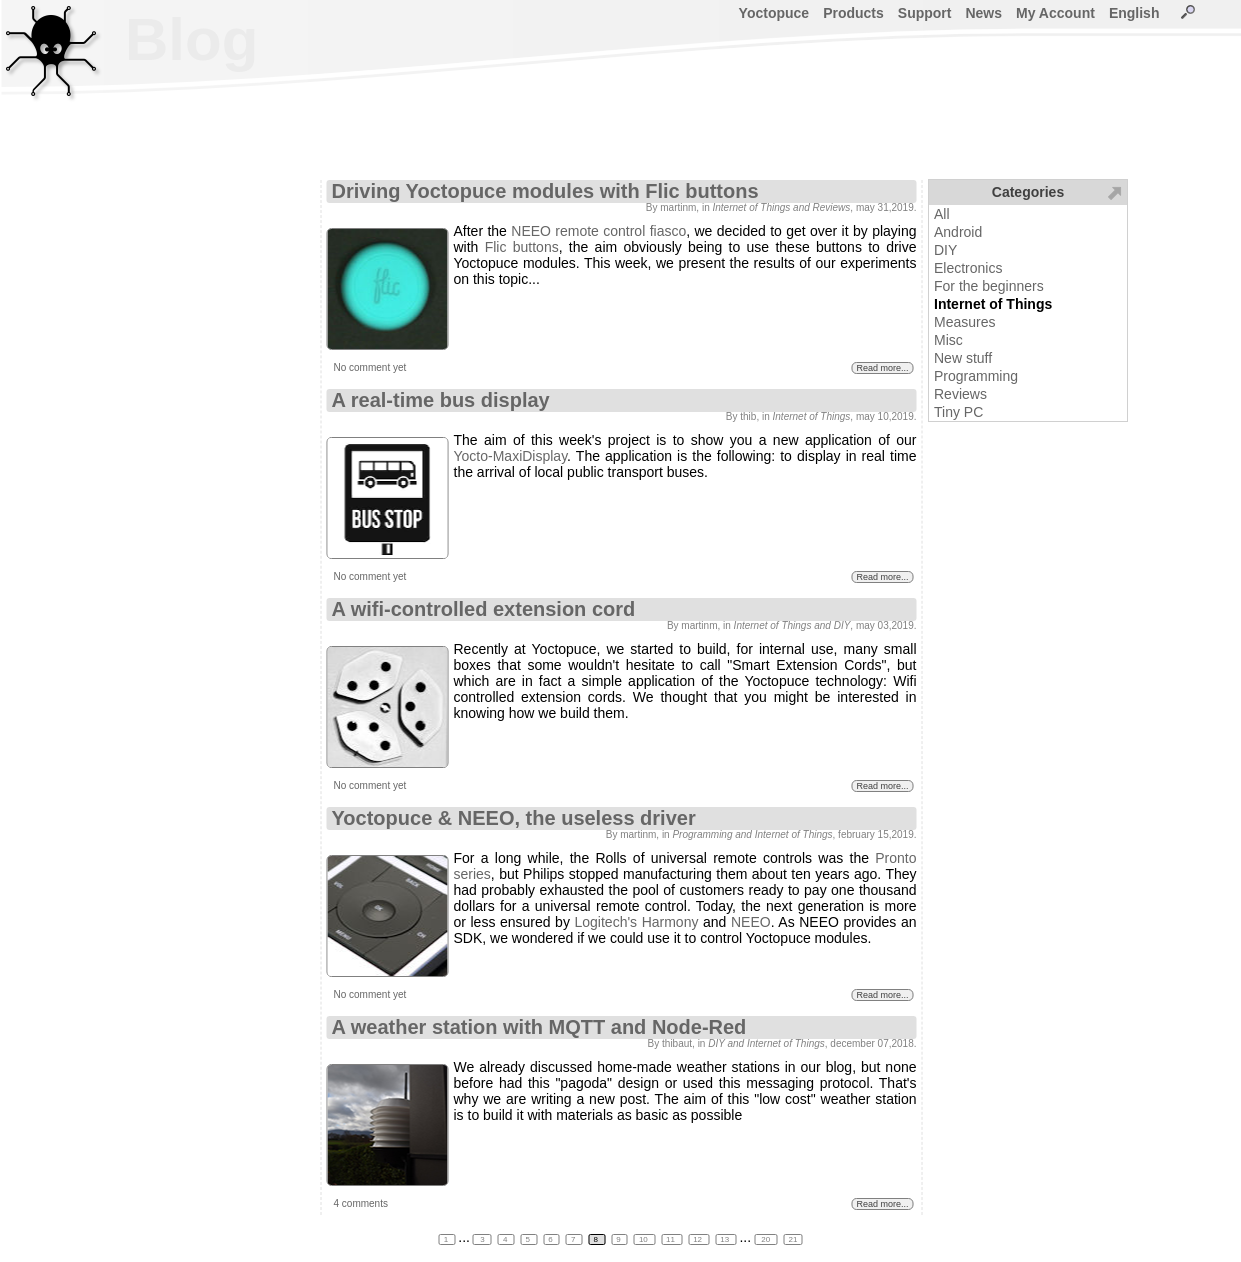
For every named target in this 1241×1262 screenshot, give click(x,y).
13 (725, 1239)
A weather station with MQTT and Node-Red (539, 1027)
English (1134, 13)
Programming (976, 376)
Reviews (960, 394)
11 (671, 1239)
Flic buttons (522, 247)
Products (853, 13)
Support (925, 13)
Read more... (882, 368)
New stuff (963, 358)
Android (958, 232)
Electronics (968, 268)
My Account (1055, 13)
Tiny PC (958, 412)
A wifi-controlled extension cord (484, 609)
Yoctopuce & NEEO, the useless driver (514, 818)
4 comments (361, 1203)
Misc (948, 340)
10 (644, 1239)
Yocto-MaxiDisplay (511, 456)
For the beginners (989, 286)
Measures (964, 322)
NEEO (751, 922)
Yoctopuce (774, 13)
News (983, 13)
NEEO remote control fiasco (598, 231)
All (942, 214)
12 (698, 1239)
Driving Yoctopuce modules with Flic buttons (545, 191)
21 (792, 1239)
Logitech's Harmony (636, 922)
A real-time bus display (441, 400)
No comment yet (370, 367)
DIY (945, 250)
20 (765, 1239)
